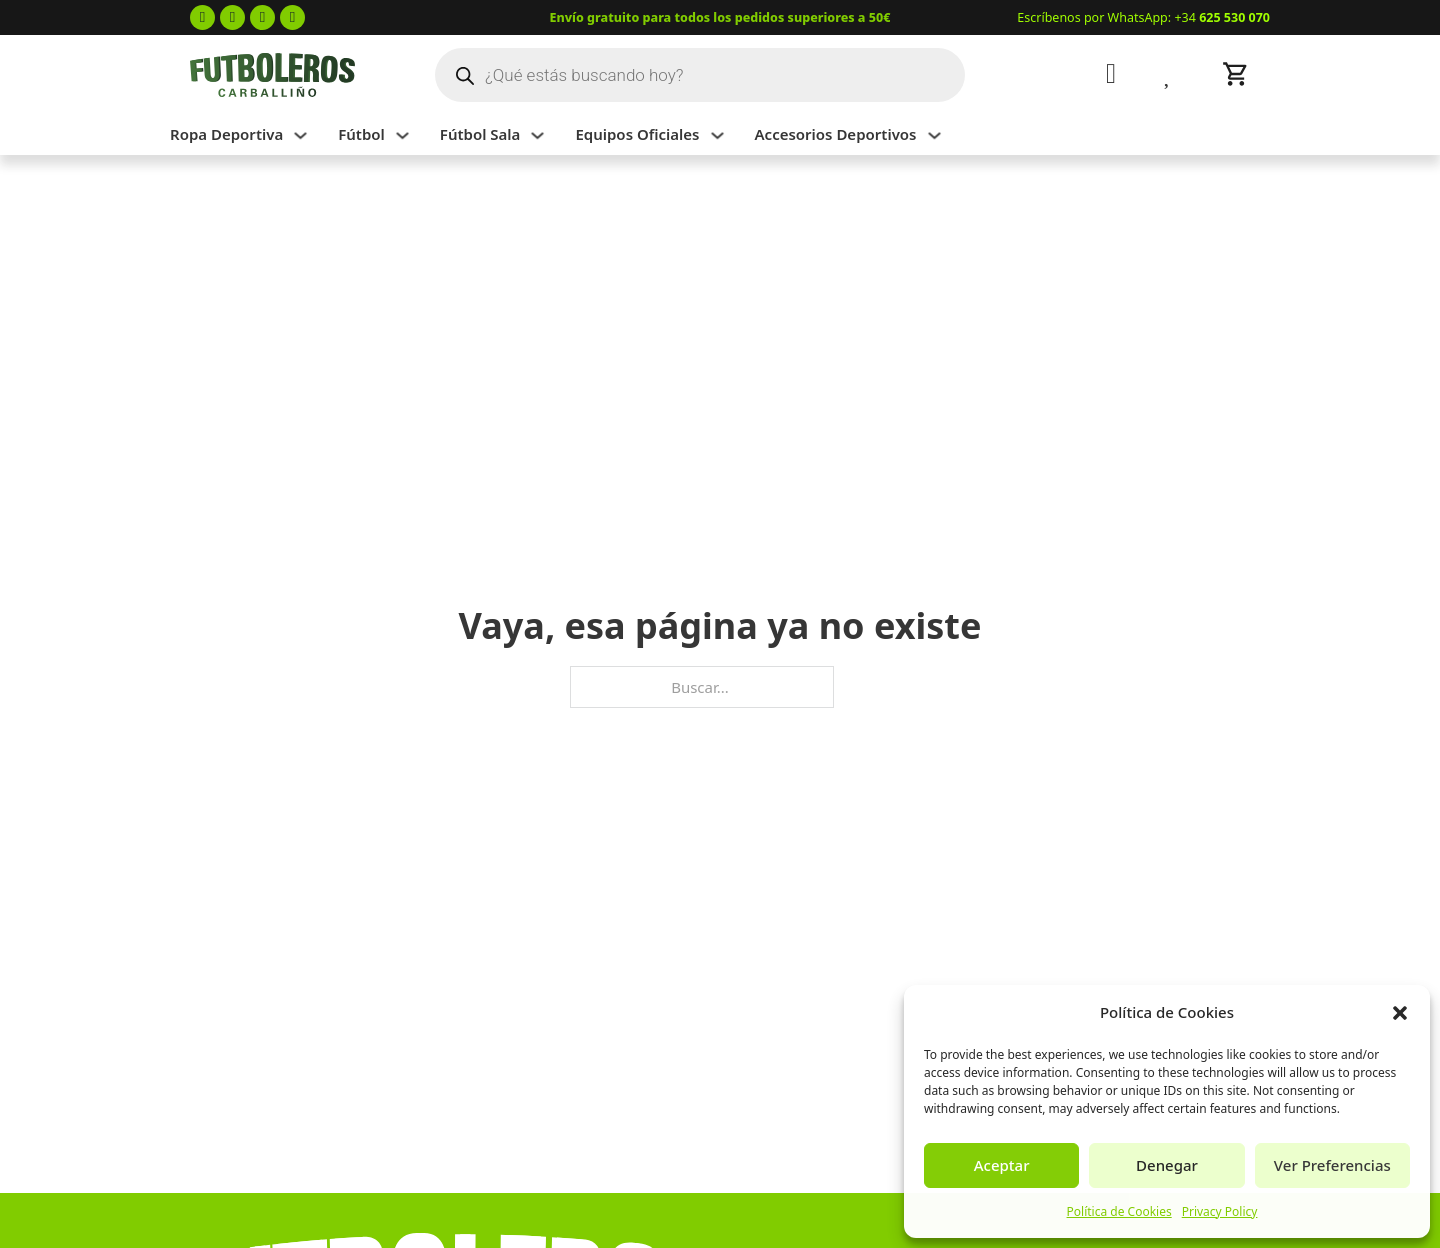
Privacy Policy (1220, 1211)
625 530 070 (1234, 17)
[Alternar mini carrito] (1236, 74)
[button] (1400, 1013)
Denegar (1167, 1165)
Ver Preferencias (1332, 1165)
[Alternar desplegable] (300, 135)
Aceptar (1002, 1165)
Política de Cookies (1119, 1211)
